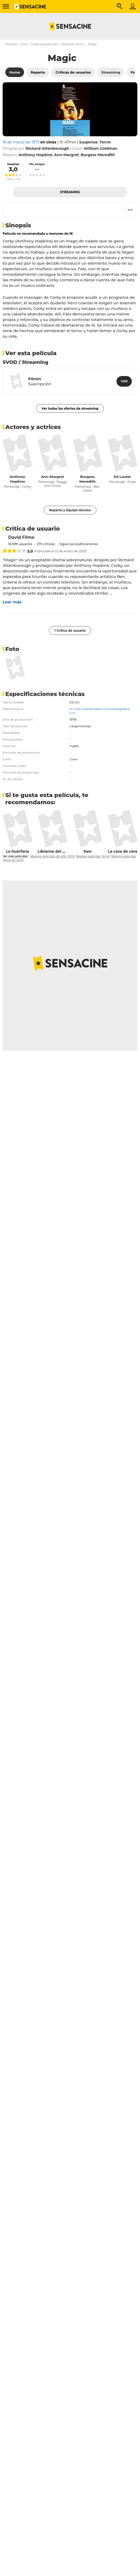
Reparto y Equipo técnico (70, 510)
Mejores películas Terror (93, 856)
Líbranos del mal (54, 851)
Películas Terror (73, 44)
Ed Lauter (122, 476)
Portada (11, 44)
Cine (24, 44)
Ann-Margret (52, 476)
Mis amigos (37, 164)
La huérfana (17, 851)
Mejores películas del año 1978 (52, 856)
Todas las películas (44, 44)
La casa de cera (122, 851)
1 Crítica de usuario (70, 630)
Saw (87, 851)
